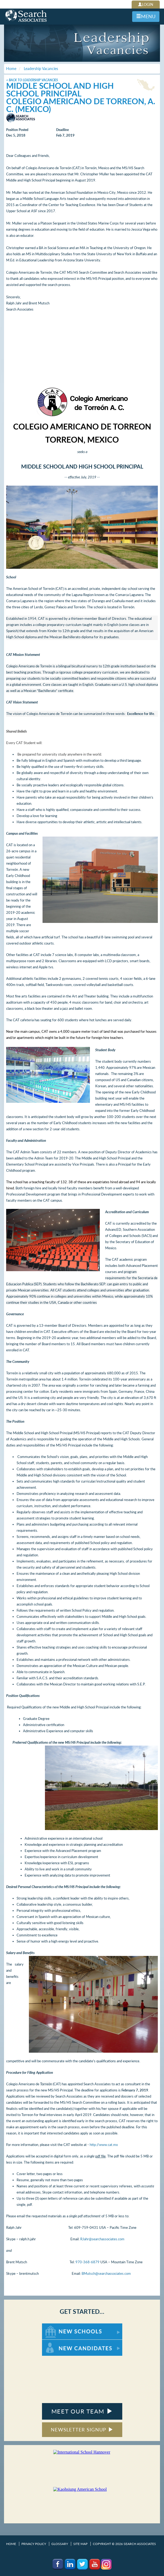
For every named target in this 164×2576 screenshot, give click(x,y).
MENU (145, 16)
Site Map (80, 2544)
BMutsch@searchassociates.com (106, 2273)
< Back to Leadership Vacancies (32, 80)
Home (11, 2544)
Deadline (62, 130)
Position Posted (17, 130)
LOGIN (145, 4)
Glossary (59, 2544)
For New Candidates (58, 2342)
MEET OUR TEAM (82, 2411)
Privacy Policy (33, 2544)
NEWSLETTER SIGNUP (82, 2429)
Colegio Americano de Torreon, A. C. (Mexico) (80, 105)
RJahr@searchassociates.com (102, 2239)
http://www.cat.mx (104, 2144)
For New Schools (56, 2326)
